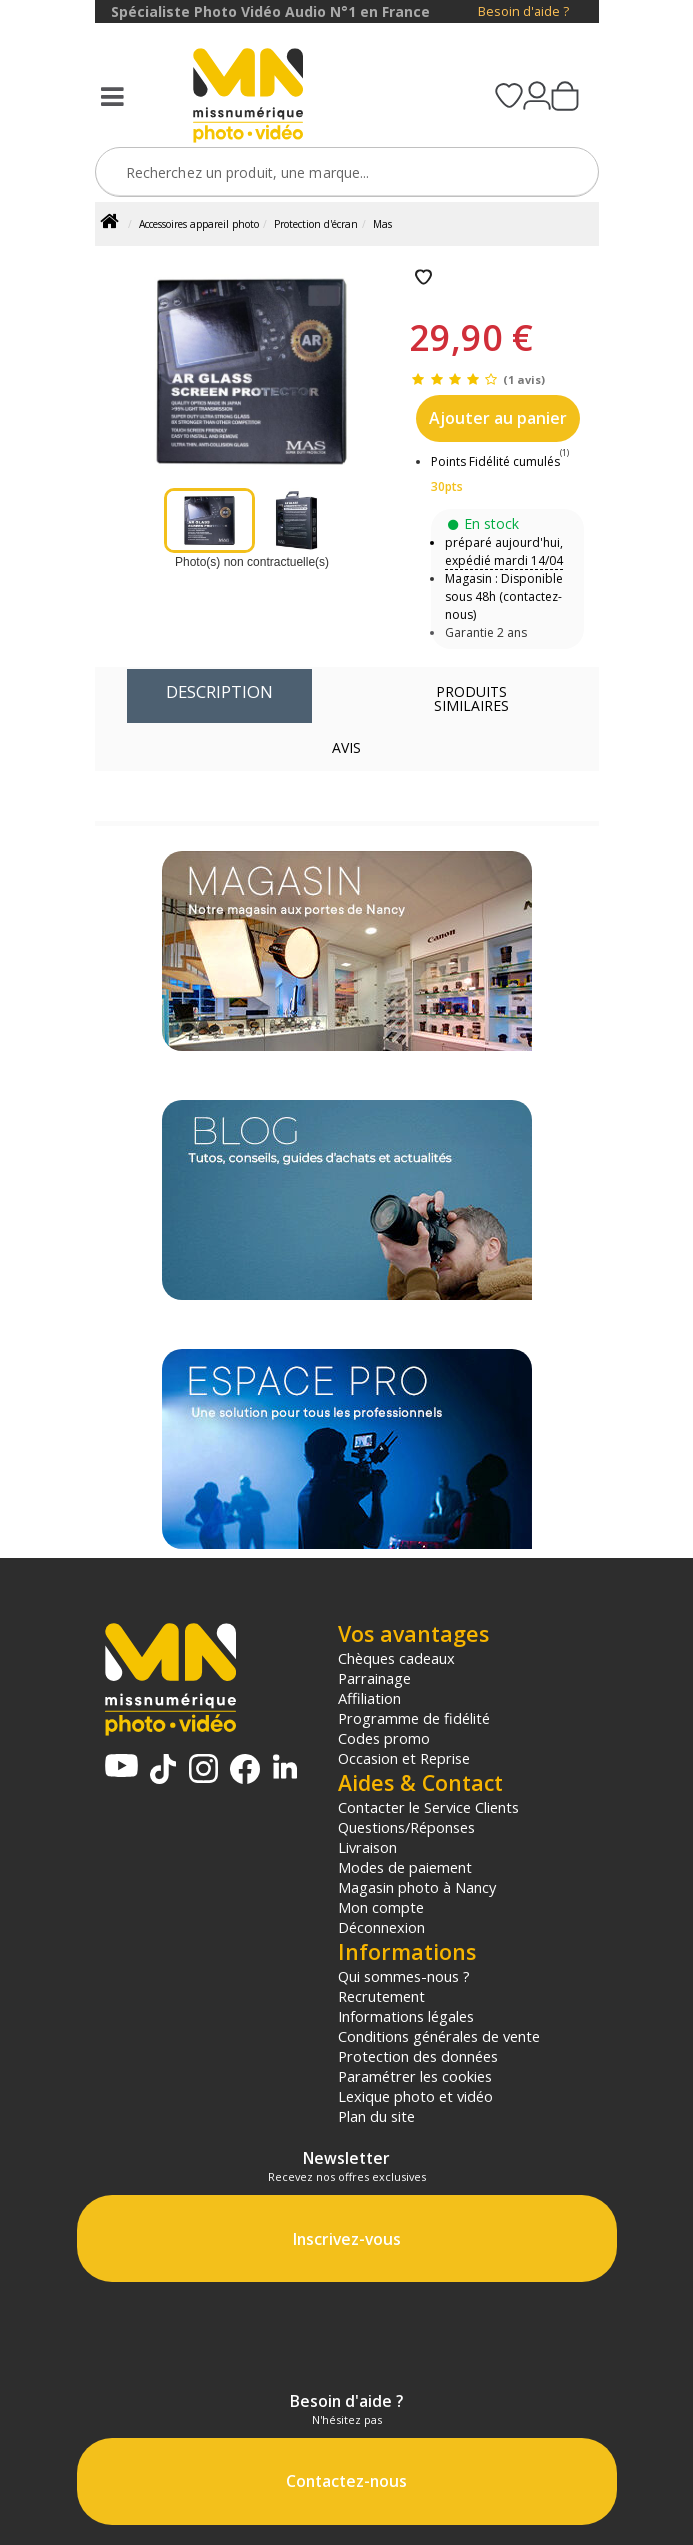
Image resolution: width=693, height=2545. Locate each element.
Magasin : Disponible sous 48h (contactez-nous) (504, 596)
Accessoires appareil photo (199, 224)
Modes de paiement (405, 1867)
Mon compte (381, 1907)
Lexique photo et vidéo (415, 2096)
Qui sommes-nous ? (404, 1976)
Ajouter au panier (498, 418)
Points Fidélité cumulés (495, 461)
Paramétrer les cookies (415, 2076)
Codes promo (384, 1738)
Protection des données (418, 2056)
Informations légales (406, 2016)
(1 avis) (524, 379)
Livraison (367, 1847)
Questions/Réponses (406, 1827)
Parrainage (374, 1678)
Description (219, 691)
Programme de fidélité (414, 1718)
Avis (346, 747)
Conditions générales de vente (439, 2036)
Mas (382, 224)
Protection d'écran (316, 224)
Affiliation (369, 1698)
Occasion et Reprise (404, 1758)
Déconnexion (381, 1927)
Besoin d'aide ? (523, 11)
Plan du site (376, 2116)
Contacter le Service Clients (428, 1807)
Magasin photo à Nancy (417, 1887)
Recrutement (381, 1996)
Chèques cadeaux (396, 1658)
